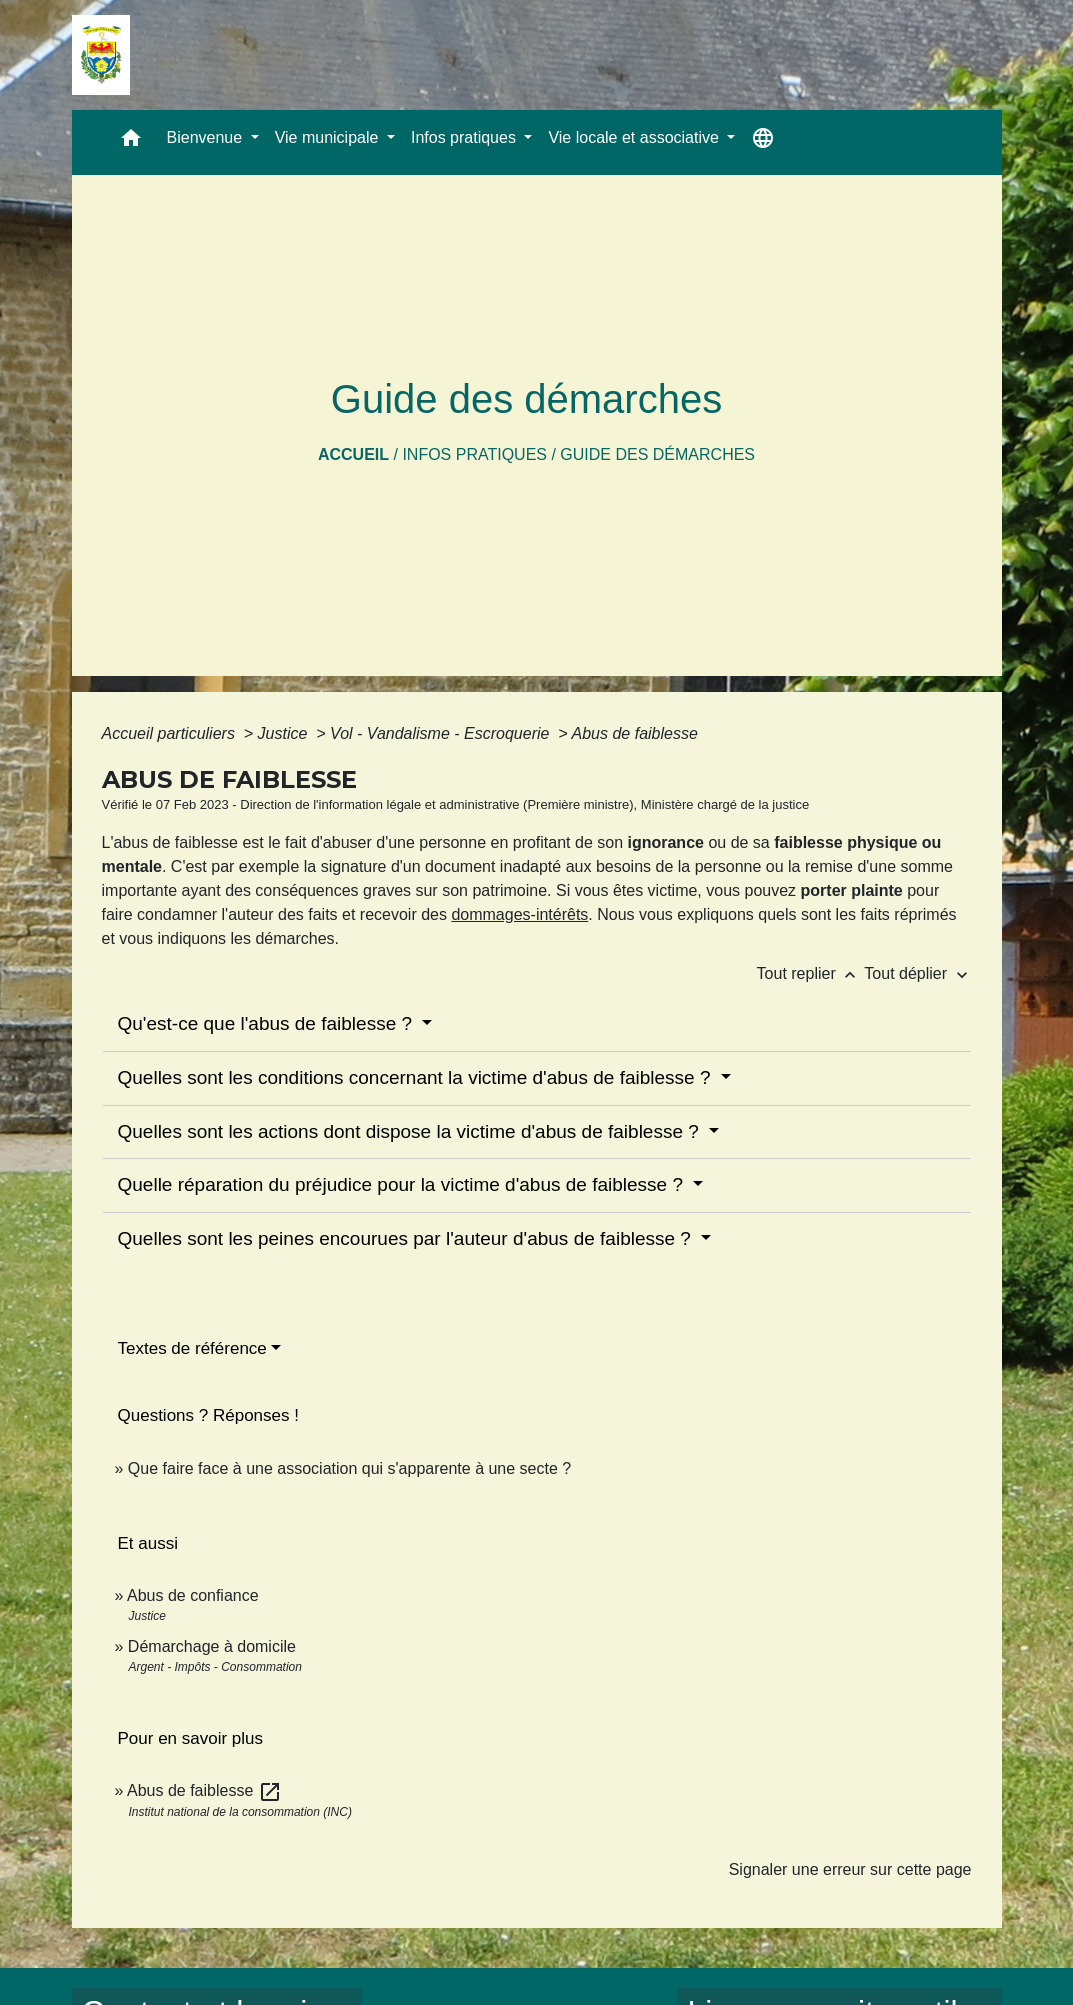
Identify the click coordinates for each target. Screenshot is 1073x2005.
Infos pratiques (474, 454)
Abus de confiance (193, 1595)
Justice (285, 733)
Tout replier (811, 973)
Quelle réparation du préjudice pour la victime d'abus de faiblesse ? (403, 1184)
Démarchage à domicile (212, 1646)
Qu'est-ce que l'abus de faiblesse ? (268, 1023)
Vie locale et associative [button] (635, 137)
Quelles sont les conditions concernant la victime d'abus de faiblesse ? (417, 1077)
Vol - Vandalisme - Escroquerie (442, 733)
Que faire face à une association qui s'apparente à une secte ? (349, 1468)
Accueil (353, 454)
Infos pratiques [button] (465, 137)
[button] (131, 142)
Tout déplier (917, 973)
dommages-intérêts (519, 914)
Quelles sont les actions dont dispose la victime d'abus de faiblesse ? (411, 1131)
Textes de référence (192, 1348)
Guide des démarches (657, 454)
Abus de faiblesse (635, 733)
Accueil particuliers (171, 733)
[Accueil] (101, 55)
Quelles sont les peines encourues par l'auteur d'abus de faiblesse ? (407, 1238)
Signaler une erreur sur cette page (850, 1869)
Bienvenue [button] (207, 137)
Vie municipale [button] (329, 137)
